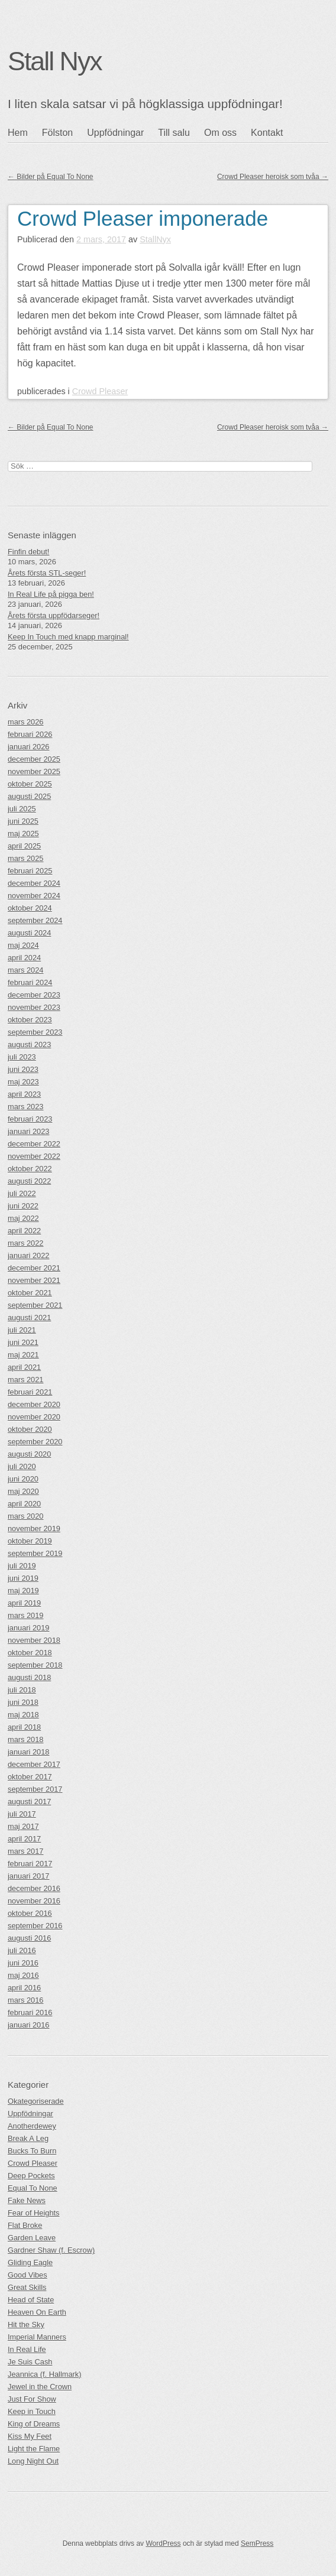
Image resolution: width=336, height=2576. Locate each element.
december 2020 (34, 1404)
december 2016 (34, 1888)
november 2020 (34, 1416)
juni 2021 (23, 1342)
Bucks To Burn (32, 2150)
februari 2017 (30, 1863)
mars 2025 (25, 858)
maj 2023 (23, 1081)
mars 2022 (25, 1243)
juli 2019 (22, 1565)
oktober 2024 (30, 908)
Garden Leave (32, 2237)
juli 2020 (22, 1466)
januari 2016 (28, 2024)
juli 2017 (22, 1814)
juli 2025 (22, 808)
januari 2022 (28, 1255)
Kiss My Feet (29, 2436)
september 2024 (35, 920)
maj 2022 (23, 1218)
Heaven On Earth (37, 2312)
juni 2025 (23, 821)
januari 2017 (28, 1876)
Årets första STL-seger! (47, 573)
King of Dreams (34, 2423)
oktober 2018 (30, 1652)
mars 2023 (25, 1106)
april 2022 (24, 1230)
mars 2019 (25, 1615)
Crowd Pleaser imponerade (142, 218)
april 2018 (24, 1727)
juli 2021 (22, 1330)
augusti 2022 (29, 1181)
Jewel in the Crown (40, 2386)
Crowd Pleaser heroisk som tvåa (272, 177)
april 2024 (24, 957)
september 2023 (35, 1032)
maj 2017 (23, 1826)
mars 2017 (25, 1851)
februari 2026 (30, 734)
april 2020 (24, 1503)
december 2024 (34, 883)
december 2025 (34, 759)
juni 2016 (23, 1962)
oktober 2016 (30, 1913)
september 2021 (35, 1305)
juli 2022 (22, 1193)
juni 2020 (23, 1478)
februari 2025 (30, 870)
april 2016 (24, 1987)
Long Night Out (33, 2461)
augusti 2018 (29, 1677)
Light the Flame (34, 2448)
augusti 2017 (29, 1801)
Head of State (31, 2299)
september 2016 (35, 1925)
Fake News (27, 2200)
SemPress (257, 2543)
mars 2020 (25, 1516)
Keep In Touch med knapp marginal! (68, 636)
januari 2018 (28, 1751)
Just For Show (32, 2399)
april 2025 (24, 846)
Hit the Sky (26, 2324)
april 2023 (24, 1094)
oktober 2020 (30, 1429)
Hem (18, 133)
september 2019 (35, 1553)
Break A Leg (28, 2138)
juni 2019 (23, 1578)
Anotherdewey (32, 2126)
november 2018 (34, 1640)
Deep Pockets (31, 2175)
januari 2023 (28, 1131)
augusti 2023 (29, 1044)
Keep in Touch (32, 2411)
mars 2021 (25, 1379)
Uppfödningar (115, 133)
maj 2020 (23, 1491)
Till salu (174, 133)
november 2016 (34, 1900)
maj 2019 (23, 1590)
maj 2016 (23, 1975)
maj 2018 (23, 1714)
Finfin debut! (28, 551)
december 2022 (34, 1143)
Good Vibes (27, 2274)
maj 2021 (23, 1354)
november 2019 (34, 1528)
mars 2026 (25, 721)
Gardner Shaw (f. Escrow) (51, 2250)
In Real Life (27, 2349)
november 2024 (34, 895)
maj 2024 (23, 945)
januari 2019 (28, 1627)
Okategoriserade (36, 2101)
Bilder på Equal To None (50, 177)
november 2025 (34, 771)
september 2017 (35, 1789)
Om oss (220, 133)
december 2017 (34, 1764)
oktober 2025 (30, 783)
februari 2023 (30, 1119)
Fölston (57, 133)
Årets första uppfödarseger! (53, 615)
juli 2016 (22, 1950)
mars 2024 (25, 970)
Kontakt (267, 133)
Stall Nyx (55, 61)
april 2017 (24, 1838)
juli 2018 (22, 1689)
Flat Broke (25, 2225)
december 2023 (34, 994)
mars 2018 (25, 1739)
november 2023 (34, 1007)
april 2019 (24, 1603)
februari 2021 (30, 1392)
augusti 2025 (29, 796)
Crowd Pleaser (100, 391)
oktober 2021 (30, 1292)
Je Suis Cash (30, 2361)
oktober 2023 (30, 1019)
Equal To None (32, 2188)
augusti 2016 (29, 1938)
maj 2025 (23, 833)
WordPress (163, 2543)
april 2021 (24, 1367)
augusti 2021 (29, 1317)
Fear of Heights (34, 2212)
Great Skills (27, 2287)
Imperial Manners (37, 2337)
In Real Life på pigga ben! (51, 594)
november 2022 (34, 1156)
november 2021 (34, 1280)
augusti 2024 (29, 932)
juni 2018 (23, 1702)
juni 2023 (23, 1069)
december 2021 (34, 1267)
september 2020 (35, 1441)
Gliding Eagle (30, 2262)
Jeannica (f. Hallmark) (44, 2374)
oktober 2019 (30, 1540)
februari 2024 (30, 982)
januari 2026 (28, 746)
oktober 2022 (30, 1168)
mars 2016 (25, 2000)
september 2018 (35, 1665)
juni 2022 (23, 1205)
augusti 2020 (29, 1454)
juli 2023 (22, 1057)
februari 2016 (30, 2012)
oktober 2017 (30, 1776)
